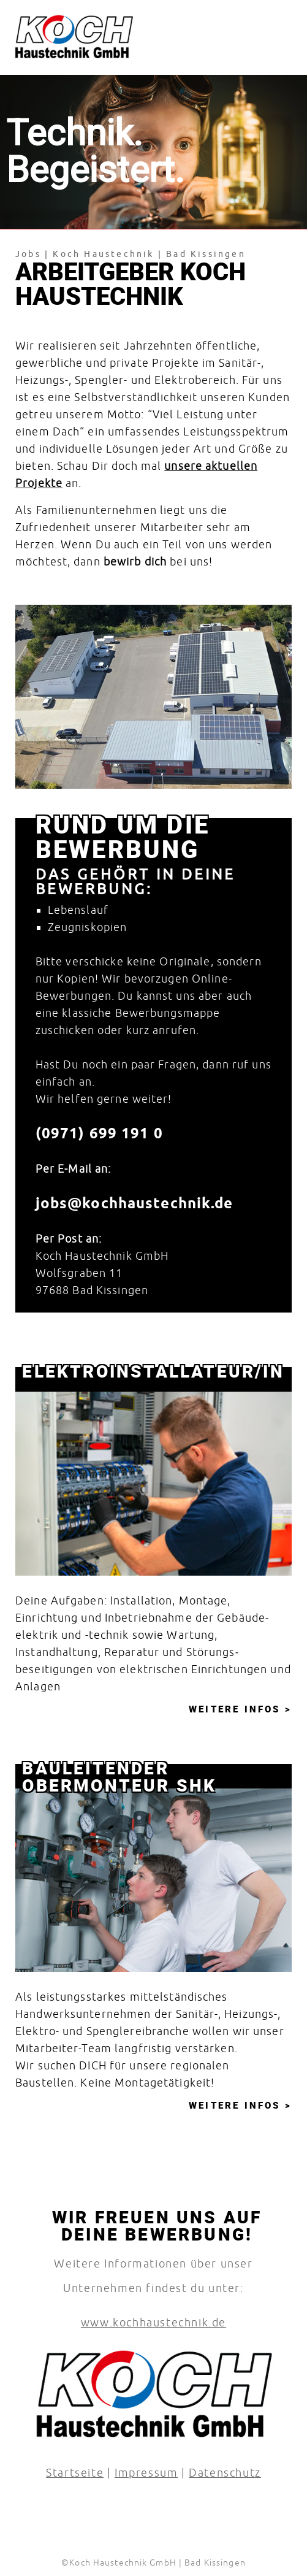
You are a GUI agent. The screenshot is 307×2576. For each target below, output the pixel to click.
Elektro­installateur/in (153, 1370)
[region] (153, 697)
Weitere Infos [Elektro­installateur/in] (237, 1709)
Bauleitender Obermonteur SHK (119, 1772)
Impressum (146, 2472)
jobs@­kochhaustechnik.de (134, 1203)
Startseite (75, 2472)
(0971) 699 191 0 (99, 1133)
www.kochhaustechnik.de (153, 2322)
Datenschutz (225, 2472)
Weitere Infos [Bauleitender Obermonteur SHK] (237, 2105)
